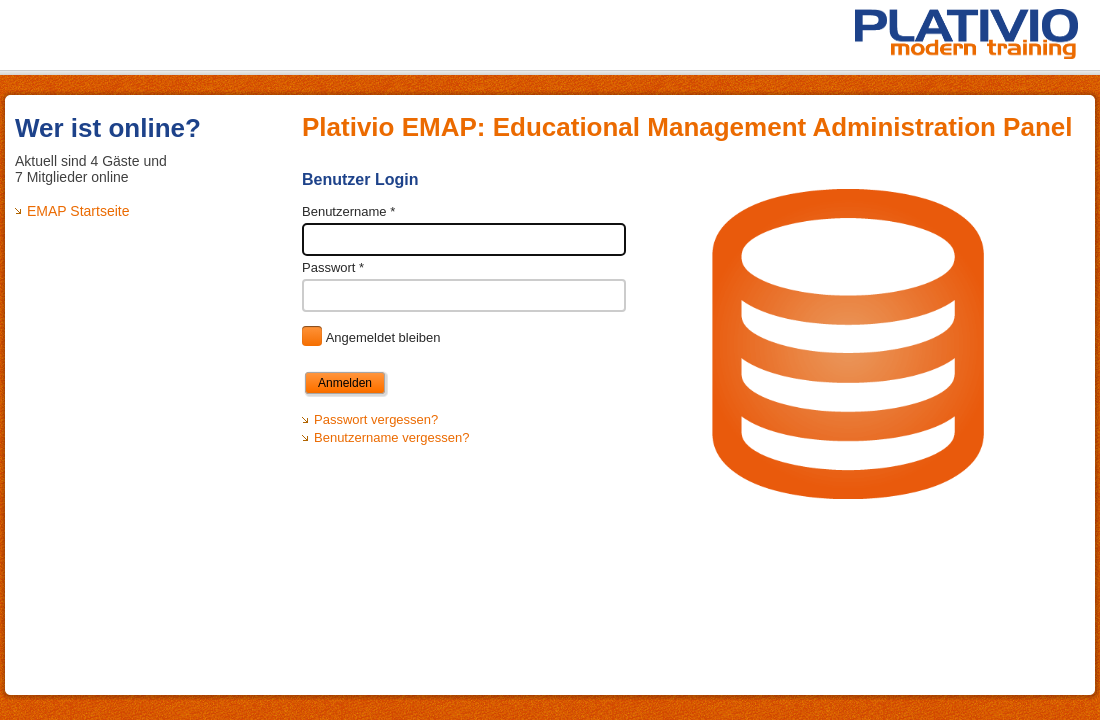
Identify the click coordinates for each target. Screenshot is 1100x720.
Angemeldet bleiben (383, 337)
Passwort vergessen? (376, 419)
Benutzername (348, 211)
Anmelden (345, 383)
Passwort (333, 267)
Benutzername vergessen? (391, 437)
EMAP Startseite (78, 211)
